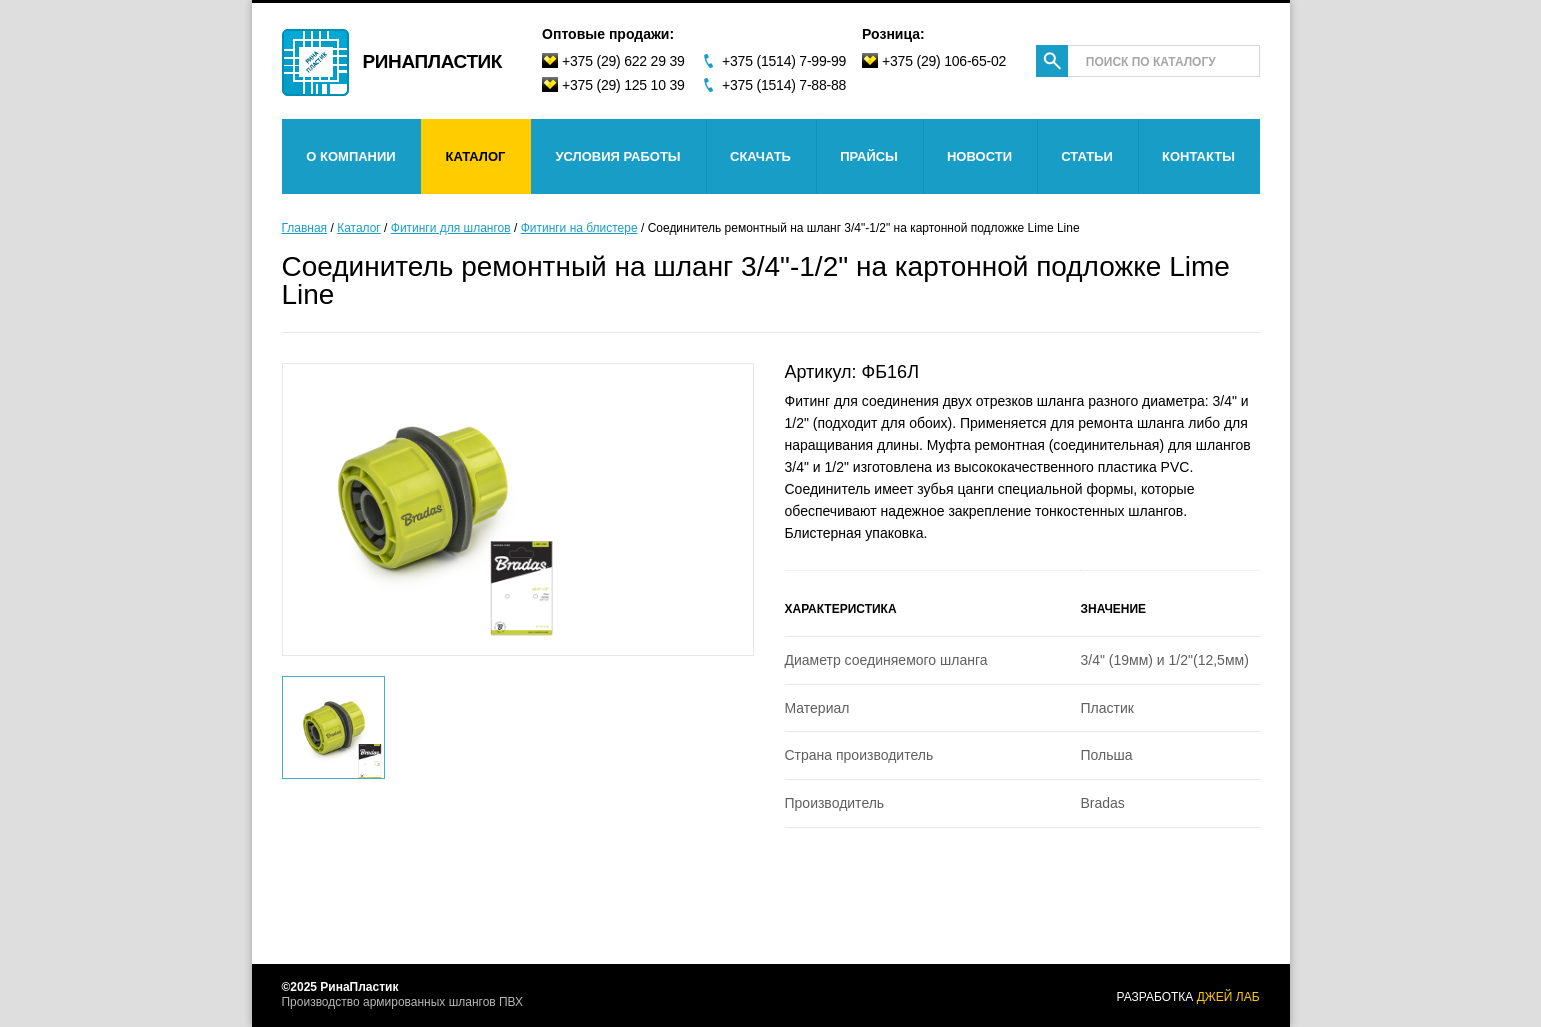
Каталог (476, 156)
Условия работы (617, 156)
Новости (979, 156)
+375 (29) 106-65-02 (944, 61)
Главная (305, 228)
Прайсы (869, 156)
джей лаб (1228, 997)
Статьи (1087, 156)
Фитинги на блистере (579, 228)
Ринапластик (433, 61)
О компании (350, 156)
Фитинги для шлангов (451, 228)
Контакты (1198, 156)
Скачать (760, 156)
